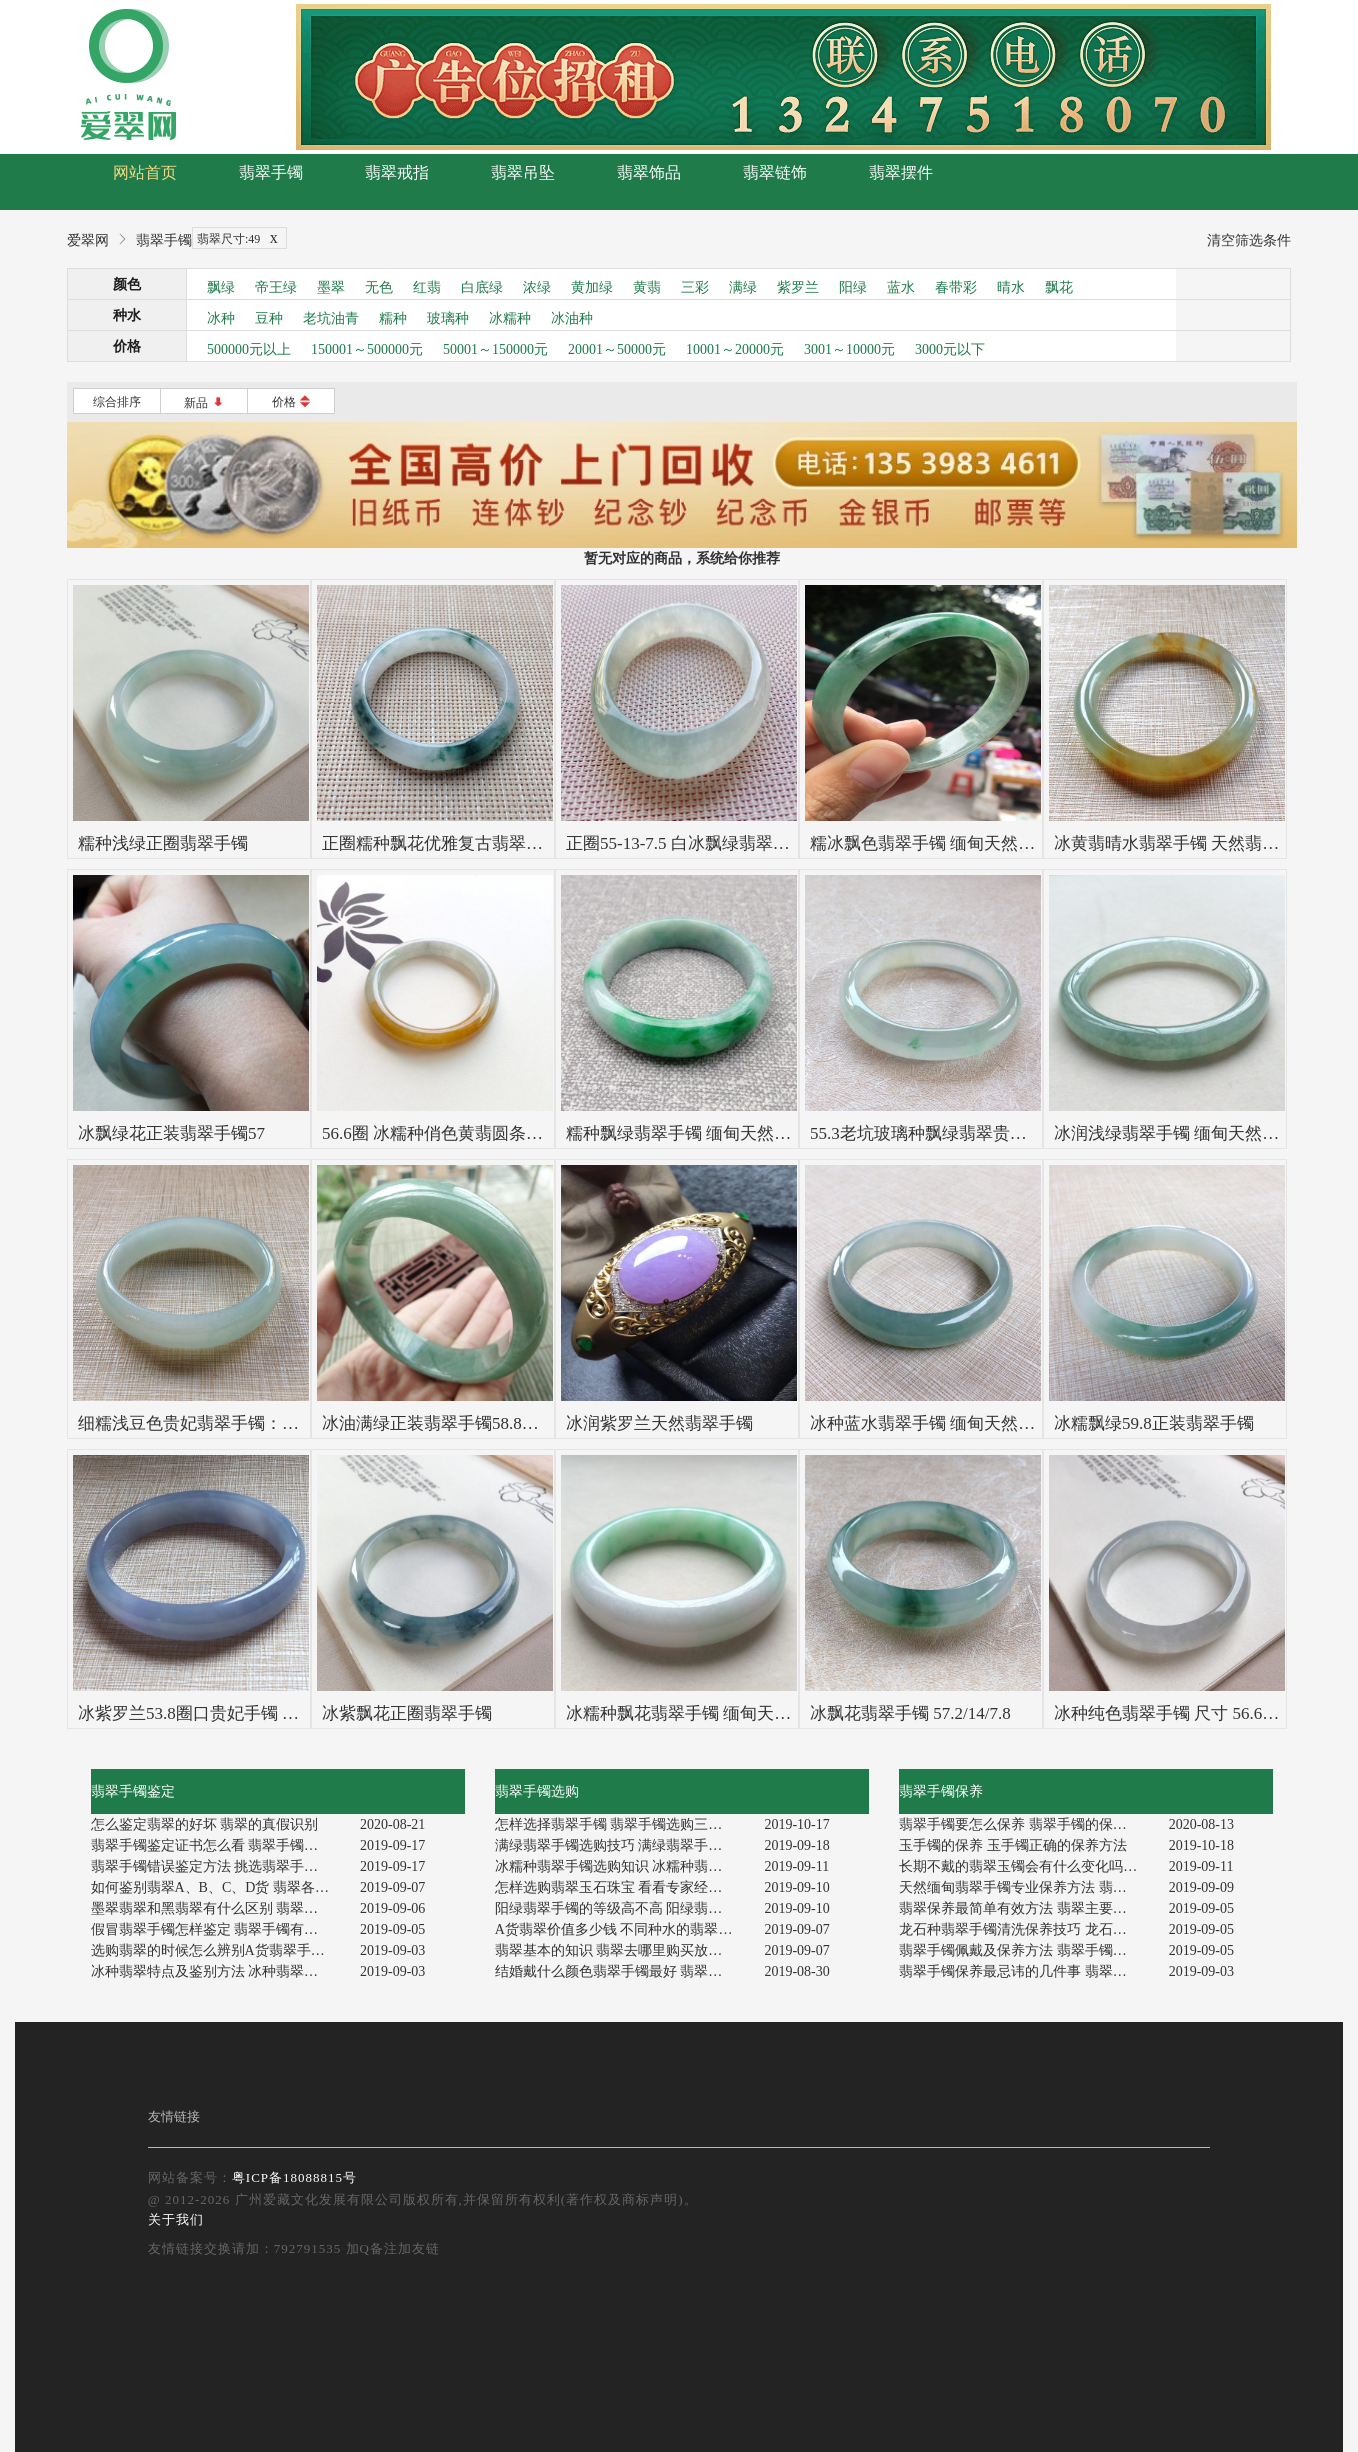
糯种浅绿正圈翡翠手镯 (163, 843)
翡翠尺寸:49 (241, 238)
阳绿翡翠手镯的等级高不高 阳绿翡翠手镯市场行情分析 (622, 1908)
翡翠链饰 (775, 172)
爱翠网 (88, 240)
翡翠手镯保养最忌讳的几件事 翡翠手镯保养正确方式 (1026, 1971)
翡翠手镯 (271, 172)
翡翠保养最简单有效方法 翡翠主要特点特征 (1026, 1908)
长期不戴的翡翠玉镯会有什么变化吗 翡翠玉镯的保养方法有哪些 (1026, 1866)
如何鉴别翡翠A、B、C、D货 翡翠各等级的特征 (218, 1887)
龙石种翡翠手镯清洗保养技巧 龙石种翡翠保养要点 (1026, 1929)
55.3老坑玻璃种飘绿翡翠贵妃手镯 (935, 1133)
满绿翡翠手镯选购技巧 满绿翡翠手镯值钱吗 (622, 1845)
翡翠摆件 (901, 172)
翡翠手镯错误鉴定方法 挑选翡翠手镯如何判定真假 (218, 1866)
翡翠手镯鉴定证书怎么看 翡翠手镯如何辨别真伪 (218, 1845)
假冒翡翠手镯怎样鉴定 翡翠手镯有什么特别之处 (218, 1929)
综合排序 (117, 402)
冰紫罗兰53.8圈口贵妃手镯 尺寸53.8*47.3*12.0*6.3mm (278, 1713)
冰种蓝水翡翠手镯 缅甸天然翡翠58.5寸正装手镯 (988, 1423)
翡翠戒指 (397, 172)
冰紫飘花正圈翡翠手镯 (407, 1713)
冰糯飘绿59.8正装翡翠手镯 (1154, 1423)
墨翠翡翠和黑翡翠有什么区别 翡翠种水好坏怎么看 (218, 1908)
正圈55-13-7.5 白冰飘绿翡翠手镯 (686, 843)
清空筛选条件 (1249, 240)
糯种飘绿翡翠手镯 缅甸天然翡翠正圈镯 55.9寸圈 (746, 1133)
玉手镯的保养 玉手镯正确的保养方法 (1013, 1845)
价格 (291, 402)
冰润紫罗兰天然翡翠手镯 (659, 1423)
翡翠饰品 (649, 172)
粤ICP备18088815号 (294, 2177)
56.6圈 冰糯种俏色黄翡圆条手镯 (441, 1133)
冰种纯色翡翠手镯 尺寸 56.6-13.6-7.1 (1189, 1713)
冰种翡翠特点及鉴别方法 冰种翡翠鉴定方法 (218, 1971)
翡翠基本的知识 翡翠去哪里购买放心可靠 (622, 1950)
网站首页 (145, 172)
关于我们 (176, 2219)
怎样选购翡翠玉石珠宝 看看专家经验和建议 (622, 1887)
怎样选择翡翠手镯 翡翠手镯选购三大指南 (622, 1824)
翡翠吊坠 (523, 172)
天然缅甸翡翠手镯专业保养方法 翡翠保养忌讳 (1026, 1887)
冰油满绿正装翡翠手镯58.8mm (435, 1423)
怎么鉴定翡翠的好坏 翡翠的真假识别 (205, 1824)
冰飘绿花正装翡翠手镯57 (171, 1133)
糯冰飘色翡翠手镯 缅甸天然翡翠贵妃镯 (956, 843)
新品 (204, 403)
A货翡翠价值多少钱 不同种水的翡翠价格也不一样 (622, 1929)
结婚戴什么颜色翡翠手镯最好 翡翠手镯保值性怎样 (622, 1971)
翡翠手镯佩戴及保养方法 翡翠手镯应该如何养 (1026, 1950)
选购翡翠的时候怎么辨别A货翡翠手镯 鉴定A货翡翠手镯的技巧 (218, 1950)
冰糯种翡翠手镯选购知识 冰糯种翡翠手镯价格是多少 (622, 1866)
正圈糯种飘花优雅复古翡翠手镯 (441, 843)
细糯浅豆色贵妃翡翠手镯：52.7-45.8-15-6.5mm (250, 1423)
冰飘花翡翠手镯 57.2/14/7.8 (910, 1713)
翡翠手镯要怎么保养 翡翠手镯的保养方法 (1026, 1824)
